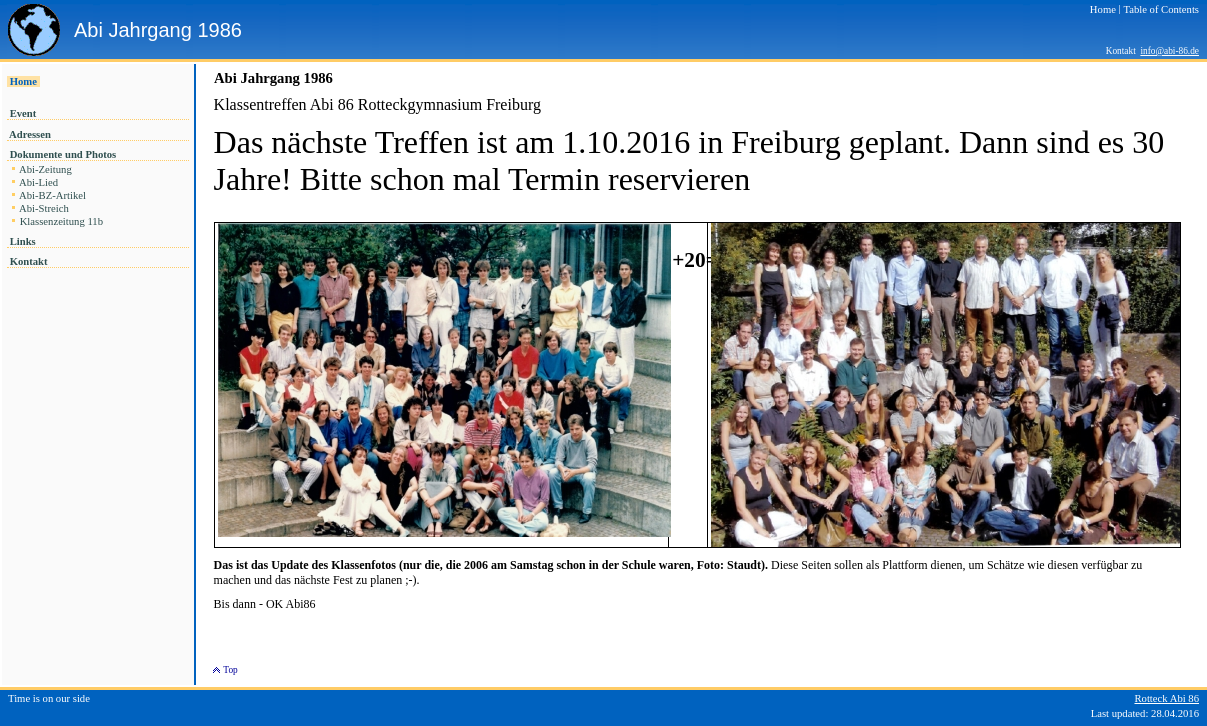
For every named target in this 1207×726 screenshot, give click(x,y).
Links (22, 241)
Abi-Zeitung (45, 169)
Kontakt (28, 261)
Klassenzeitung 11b (61, 221)
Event (23, 113)
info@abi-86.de (1169, 51)
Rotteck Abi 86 (1166, 698)
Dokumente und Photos (63, 154)
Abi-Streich (44, 208)
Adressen (30, 134)
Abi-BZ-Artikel (53, 195)
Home (23, 81)
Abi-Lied (39, 182)
